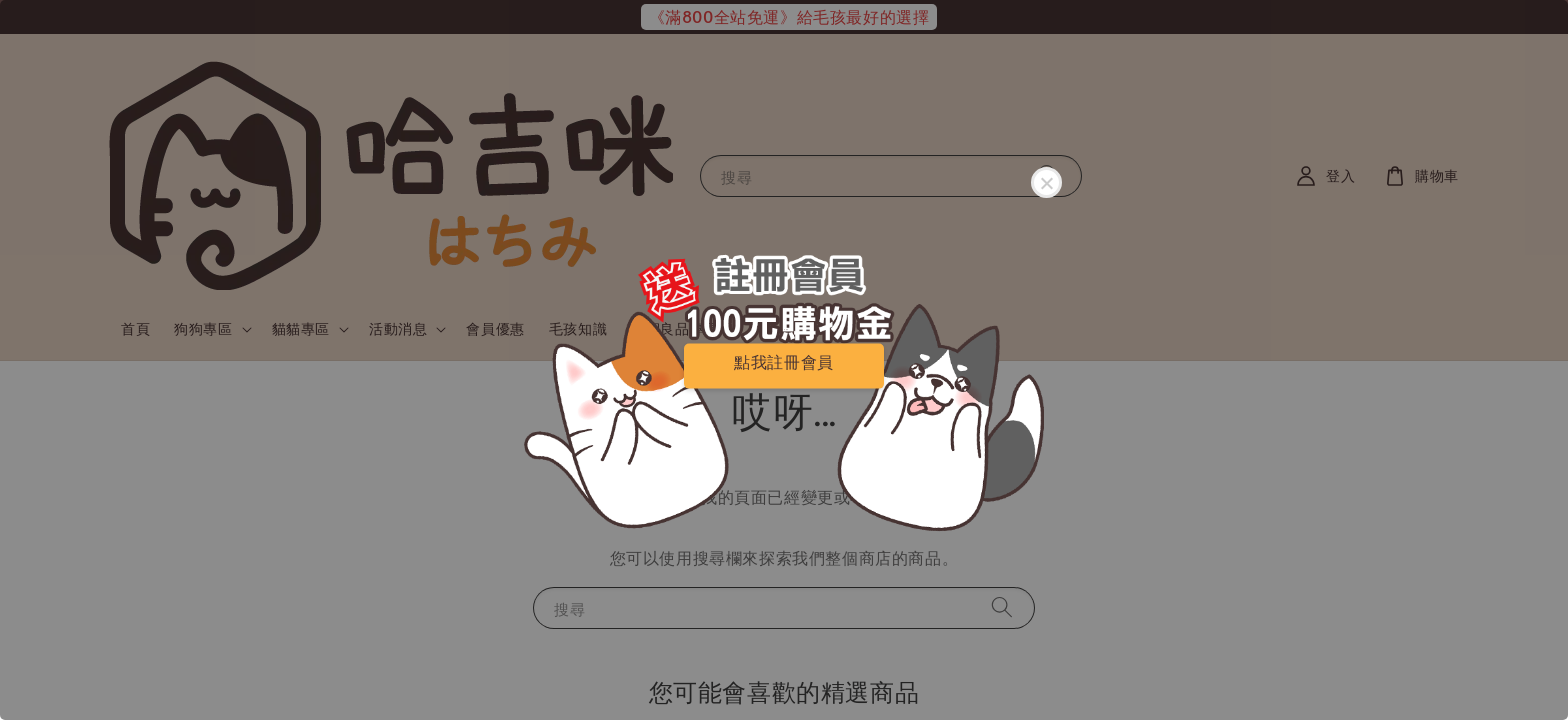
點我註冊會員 (784, 361)
